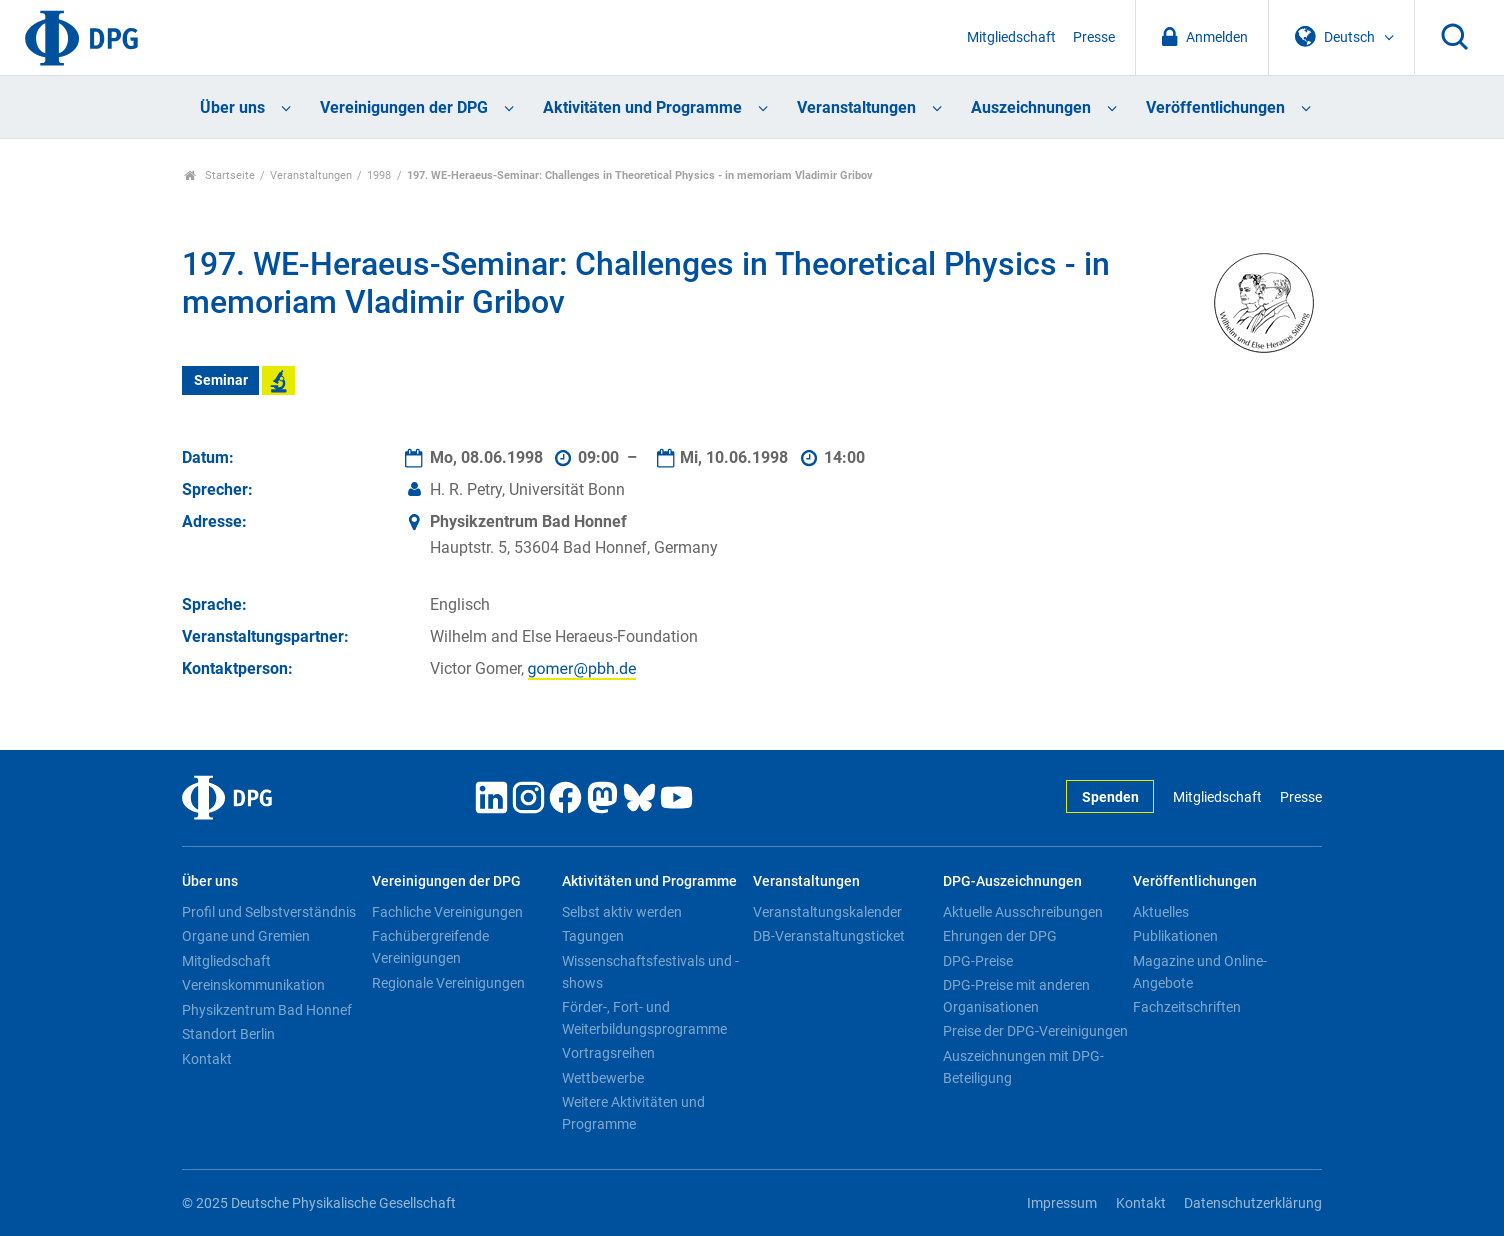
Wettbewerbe (603, 1078)
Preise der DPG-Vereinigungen (1035, 1031)
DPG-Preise (978, 961)
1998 (379, 175)
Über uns (232, 107)
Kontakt (207, 1059)
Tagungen (593, 936)
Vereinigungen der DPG (404, 107)
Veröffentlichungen (1215, 107)
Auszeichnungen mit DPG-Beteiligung (1023, 1067)
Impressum (1062, 1203)
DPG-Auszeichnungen (1012, 881)
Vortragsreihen (608, 1053)
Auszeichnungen (1031, 107)
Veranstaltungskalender (827, 912)
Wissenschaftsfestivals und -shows (650, 972)
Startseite (219, 175)
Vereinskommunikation (253, 985)
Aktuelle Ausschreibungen (1023, 912)
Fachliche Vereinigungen (447, 912)
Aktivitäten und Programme (642, 107)
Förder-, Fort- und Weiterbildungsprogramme (644, 1018)
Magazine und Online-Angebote (1200, 972)
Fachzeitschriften (1187, 1007)
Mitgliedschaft (1011, 37)
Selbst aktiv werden (622, 912)
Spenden (1110, 797)
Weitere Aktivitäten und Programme (633, 1113)
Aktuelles (1161, 912)
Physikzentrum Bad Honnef (267, 1010)
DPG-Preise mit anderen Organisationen (1016, 996)
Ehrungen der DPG (1000, 936)
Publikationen (1175, 936)
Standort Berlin (228, 1034)
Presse (1094, 37)
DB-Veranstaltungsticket (829, 936)
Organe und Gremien (246, 936)
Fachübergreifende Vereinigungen (430, 947)
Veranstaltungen (856, 107)
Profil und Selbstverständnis (269, 912)
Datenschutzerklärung (1253, 1203)
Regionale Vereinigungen (448, 983)
